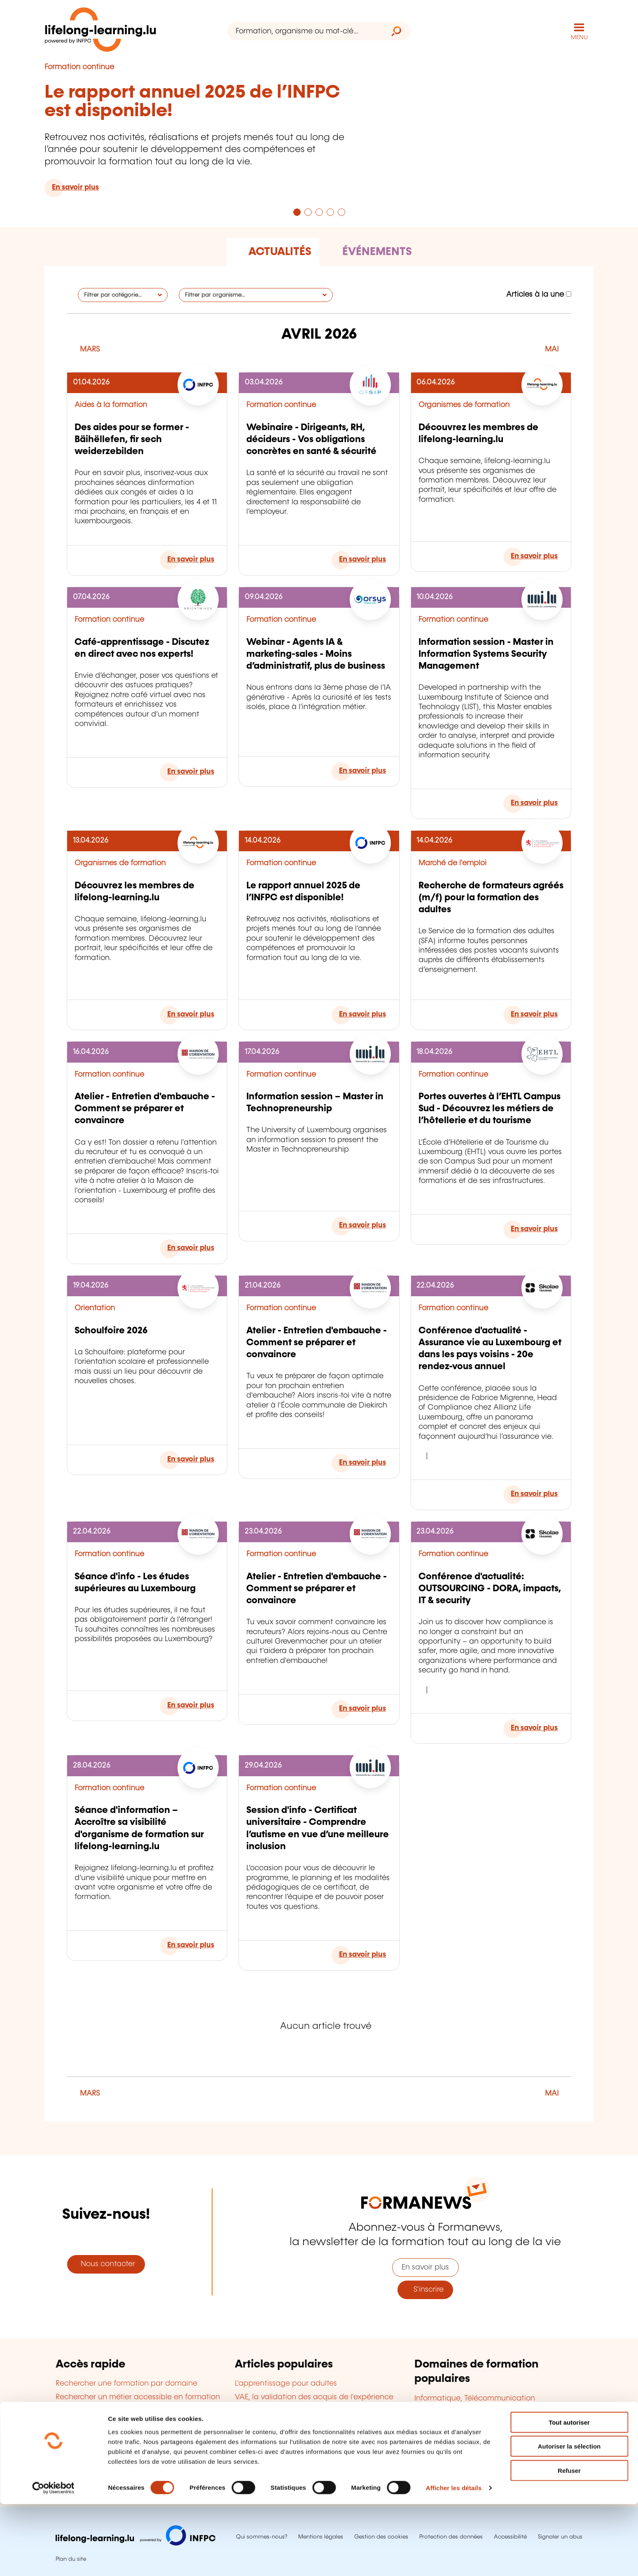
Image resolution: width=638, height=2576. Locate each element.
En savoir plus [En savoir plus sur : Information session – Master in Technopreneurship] (362, 1225)
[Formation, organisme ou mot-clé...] (304, 31)
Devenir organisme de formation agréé (304, 2450)
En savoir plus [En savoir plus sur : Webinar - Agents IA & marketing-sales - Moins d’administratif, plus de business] (362, 770)
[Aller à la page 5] (341, 211)
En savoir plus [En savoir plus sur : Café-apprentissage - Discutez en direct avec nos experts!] (190, 771)
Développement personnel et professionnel (490, 2451)
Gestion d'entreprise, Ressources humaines (489, 2411)
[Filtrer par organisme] (255, 294)
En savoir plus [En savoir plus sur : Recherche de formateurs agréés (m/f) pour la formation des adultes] (534, 1013)
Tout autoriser (569, 2493)
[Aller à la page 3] (319, 211)
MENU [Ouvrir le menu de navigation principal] (579, 37)
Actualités (279, 251)
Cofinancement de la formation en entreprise (316, 2423)
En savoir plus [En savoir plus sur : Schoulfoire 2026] (190, 1458)
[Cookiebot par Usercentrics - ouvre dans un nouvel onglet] (53, 2560)
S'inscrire (425, 2289)
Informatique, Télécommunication (474, 2397)
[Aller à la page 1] (297, 211)
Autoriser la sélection (569, 2518)
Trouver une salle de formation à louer (123, 2465)
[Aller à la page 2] (308, 211)
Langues (429, 2424)
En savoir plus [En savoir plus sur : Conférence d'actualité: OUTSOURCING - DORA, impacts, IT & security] (534, 1727)
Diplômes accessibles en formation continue (314, 2410)
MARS (90, 349)
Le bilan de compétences (280, 2436)
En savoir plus (425, 2267)
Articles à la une (538, 294)
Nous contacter (106, 2263)
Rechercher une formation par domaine (126, 2383)
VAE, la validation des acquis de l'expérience (314, 2396)
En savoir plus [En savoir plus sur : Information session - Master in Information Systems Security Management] (534, 802)
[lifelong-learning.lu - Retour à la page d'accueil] (101, 31)
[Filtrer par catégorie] (123, 294)
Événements (377, 251)
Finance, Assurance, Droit (459, 2437)
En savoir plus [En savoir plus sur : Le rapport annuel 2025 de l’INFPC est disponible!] (75, 186)
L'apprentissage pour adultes (286, 2383)
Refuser (569, 2542)
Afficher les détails (453, 2559)
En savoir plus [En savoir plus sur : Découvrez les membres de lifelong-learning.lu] (534, 555)
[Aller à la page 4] (330, 211)
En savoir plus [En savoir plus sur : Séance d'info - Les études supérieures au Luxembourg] (190, 1704)
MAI (552, 349)
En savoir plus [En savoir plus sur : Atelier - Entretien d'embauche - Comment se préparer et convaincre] (190, 1247)
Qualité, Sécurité (443, 2464)
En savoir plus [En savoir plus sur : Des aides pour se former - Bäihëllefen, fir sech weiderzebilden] (190, 559)
